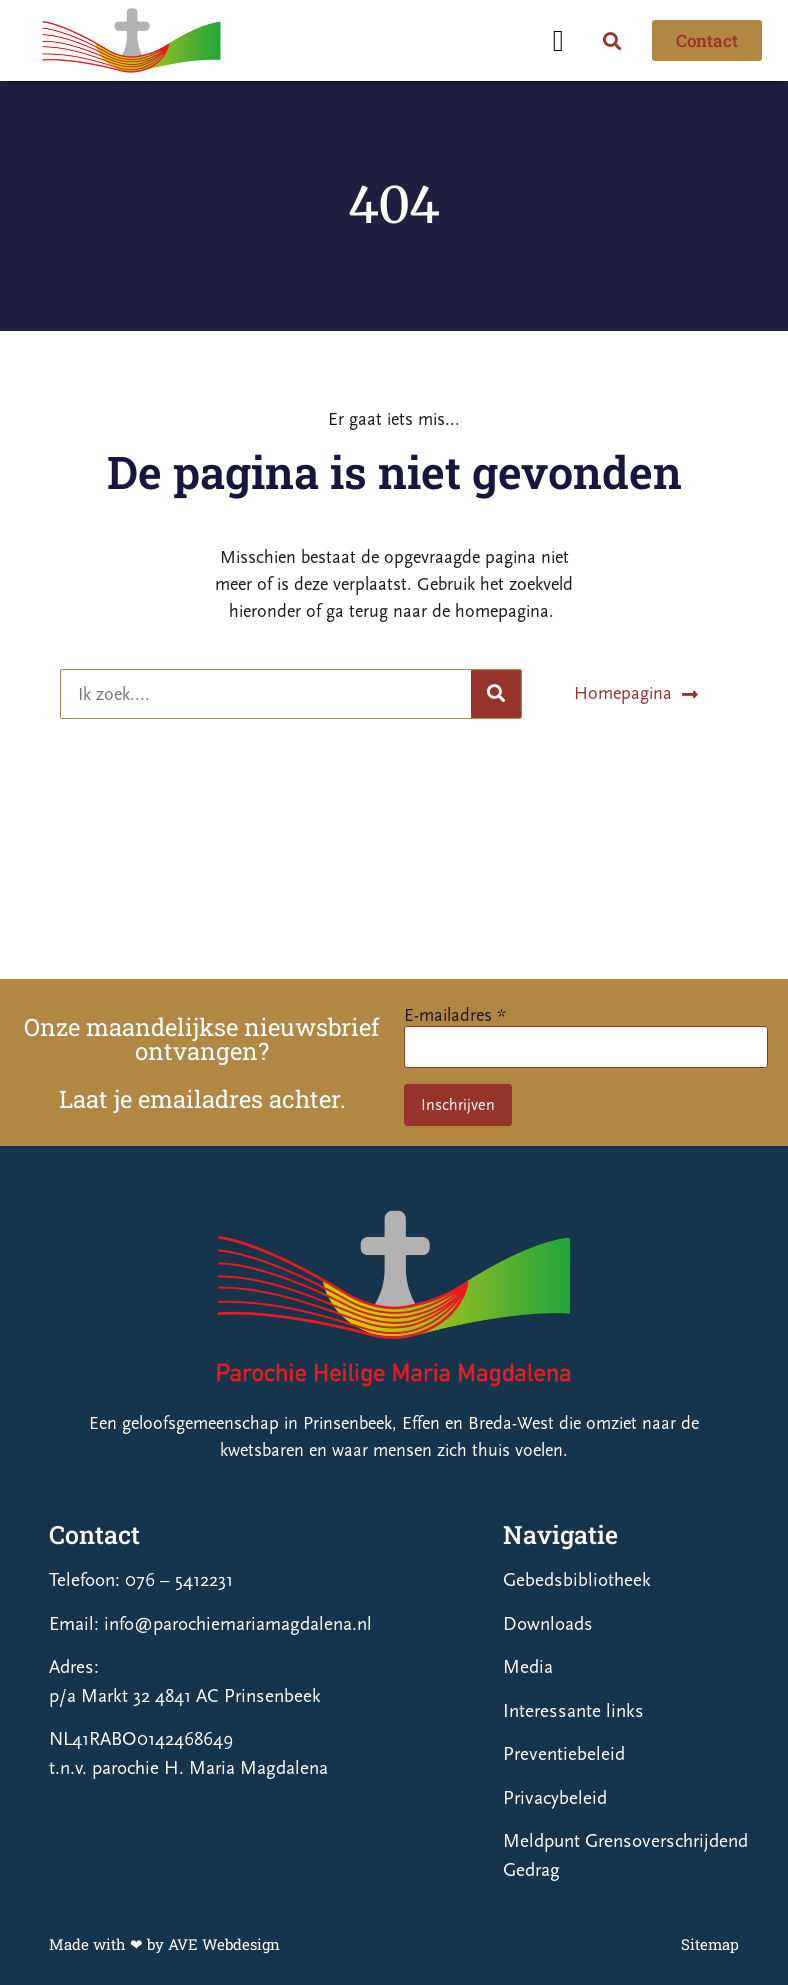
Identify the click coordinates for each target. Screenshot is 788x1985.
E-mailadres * (455, 1015)
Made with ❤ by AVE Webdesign (164, 1944)
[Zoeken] (496, 694)
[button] (558, 40)
